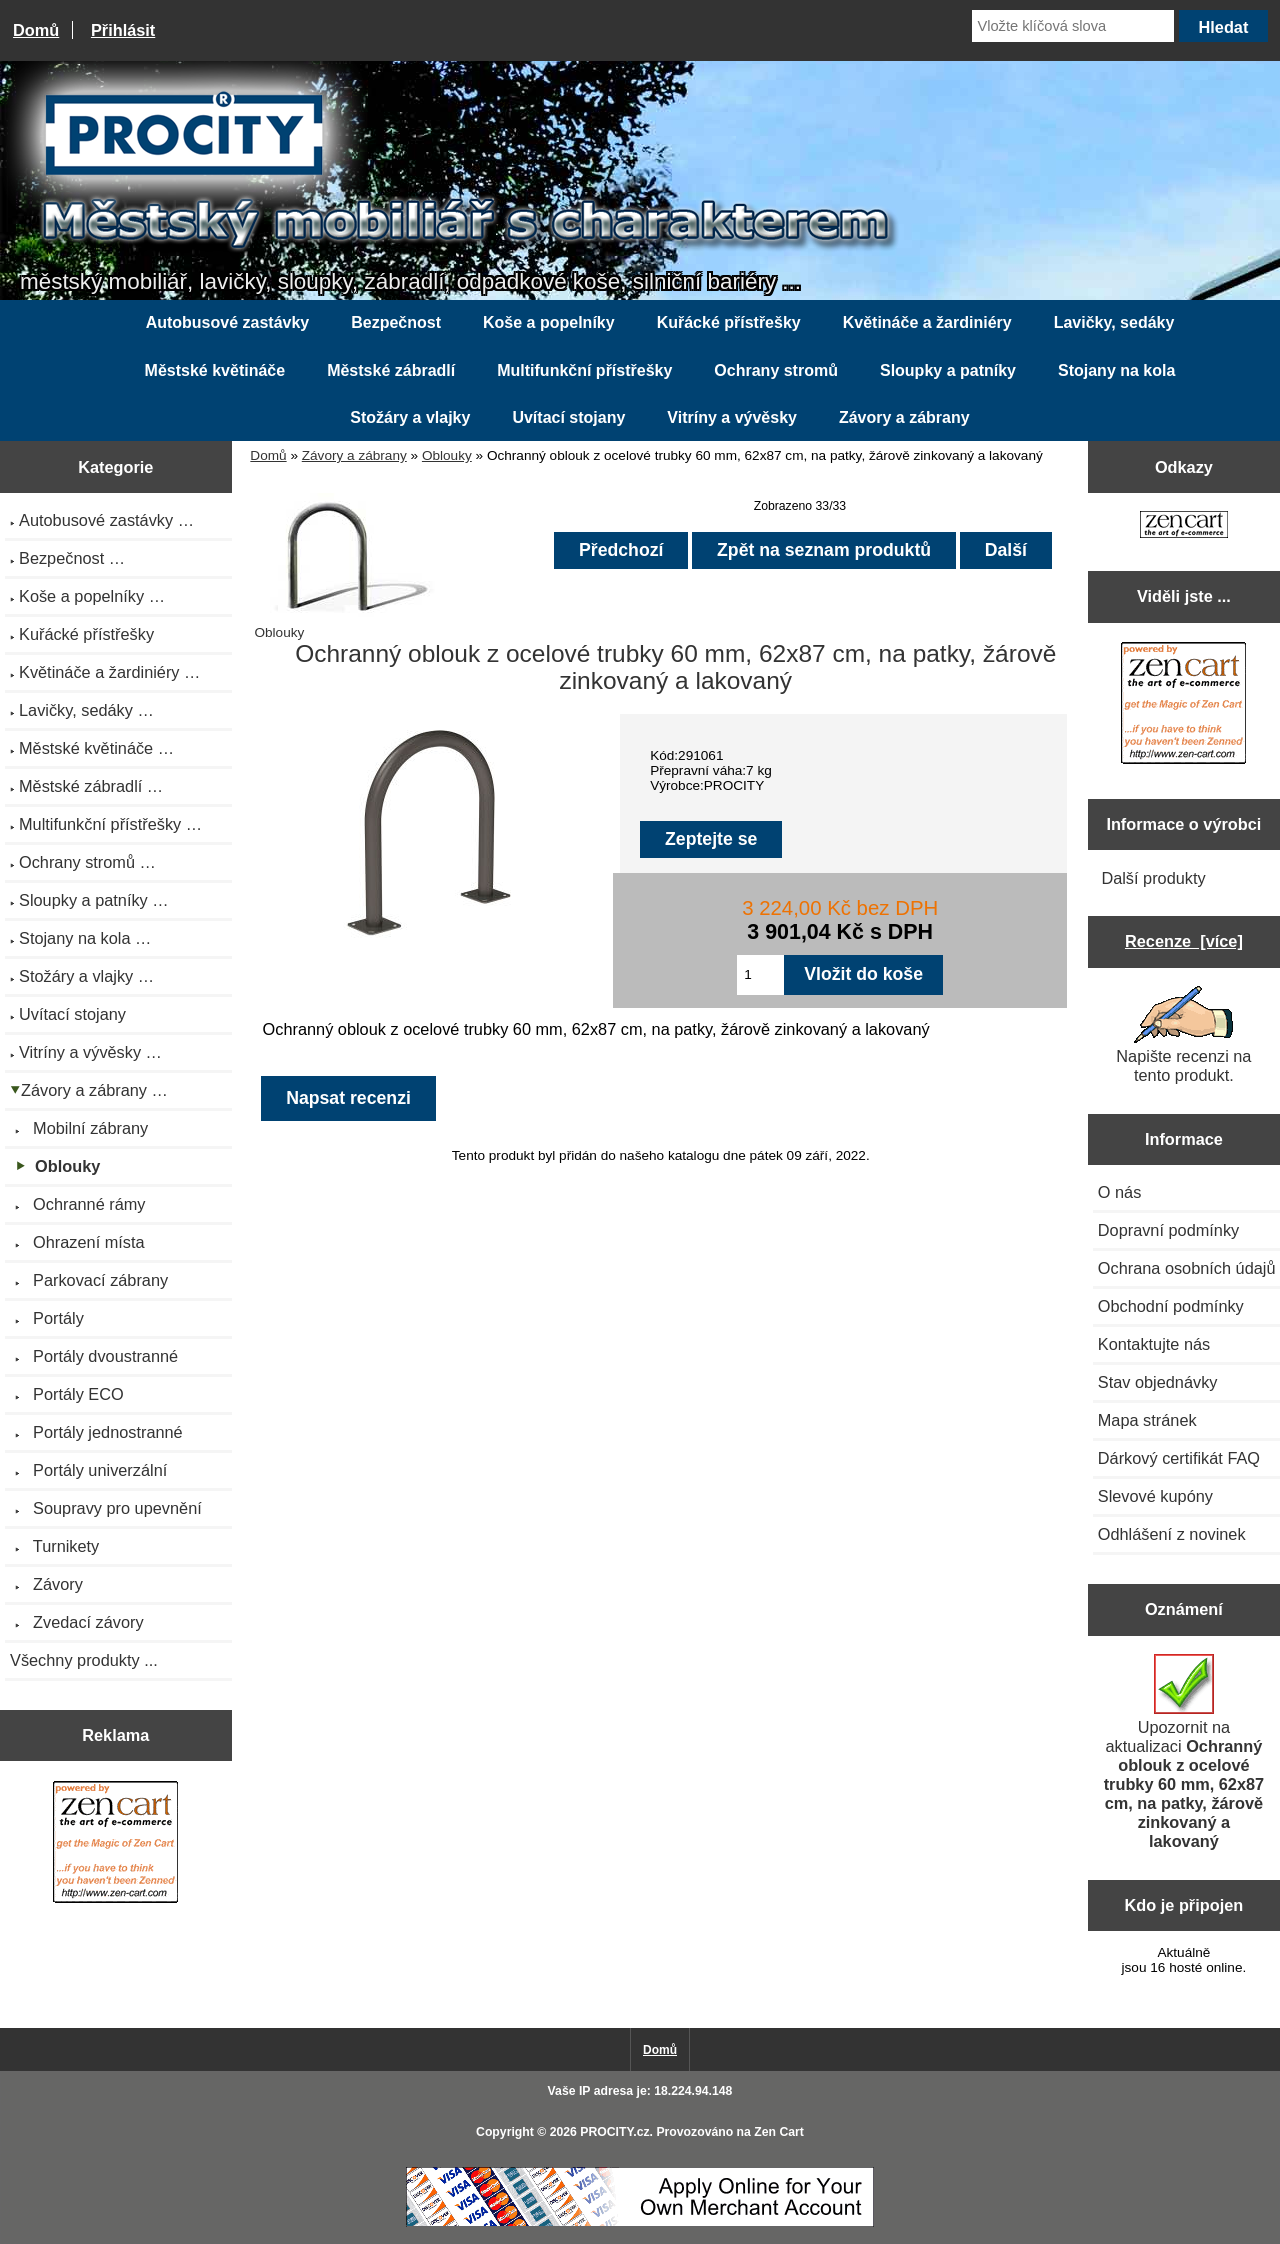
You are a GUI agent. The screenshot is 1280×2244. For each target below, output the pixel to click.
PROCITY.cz (614, 2132)
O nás (1120, 1192)
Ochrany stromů (776, 370)
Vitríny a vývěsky (732, 417)
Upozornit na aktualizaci (1184, 1752)
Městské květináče (215, 370)
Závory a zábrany (354, 455)
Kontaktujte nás (1154, 1344)
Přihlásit (123, 30)
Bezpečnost (396, 322)
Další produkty (1153, 878)
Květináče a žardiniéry (927, 322)
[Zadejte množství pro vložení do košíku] (760, 975)
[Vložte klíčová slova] (1073, 26)
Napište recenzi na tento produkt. (1183, 1035)
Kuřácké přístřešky (729, 322)
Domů (36, 30)
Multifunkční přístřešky (584, 370)
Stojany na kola (1116, 370)
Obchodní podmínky (1171, 1306)
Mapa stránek (1147, 1420)
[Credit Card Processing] (640, 2222)
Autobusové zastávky (228, 322)
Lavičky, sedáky (1114, 322)
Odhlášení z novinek (1172, 1534)
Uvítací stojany (568, 417)
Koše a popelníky (549, 322)
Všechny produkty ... (84, 1660)
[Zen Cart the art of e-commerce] (115, 1844)
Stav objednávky (1158, 1382)
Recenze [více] (1184, 941)
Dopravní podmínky (1168, 1230)
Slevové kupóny (1155, 1496)
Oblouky (447, 455)
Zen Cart (779, 2132)
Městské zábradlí (391, 370)
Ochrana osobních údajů (1187, 1268)
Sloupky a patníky (948, 370)
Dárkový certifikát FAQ (1179, 1458)
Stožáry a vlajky (410, 417)
